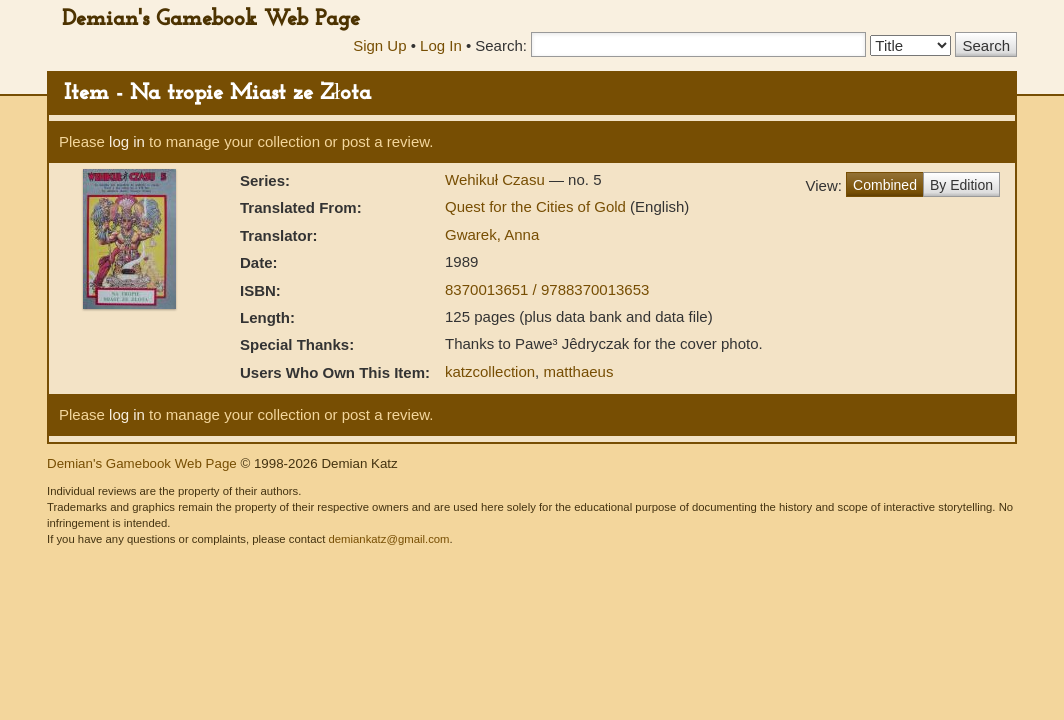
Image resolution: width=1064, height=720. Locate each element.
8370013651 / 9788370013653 (547, 289)
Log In (441, 45)
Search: (501, 45)
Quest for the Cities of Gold (537, 206)
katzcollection (490, 371)
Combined (885, 185)
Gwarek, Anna (492, 234)
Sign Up (379, 45)
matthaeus (578, 371)
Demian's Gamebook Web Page (211, 19)
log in (127, 141)
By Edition (961, 185)
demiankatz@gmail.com (388, 539)
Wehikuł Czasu (497, 179)
